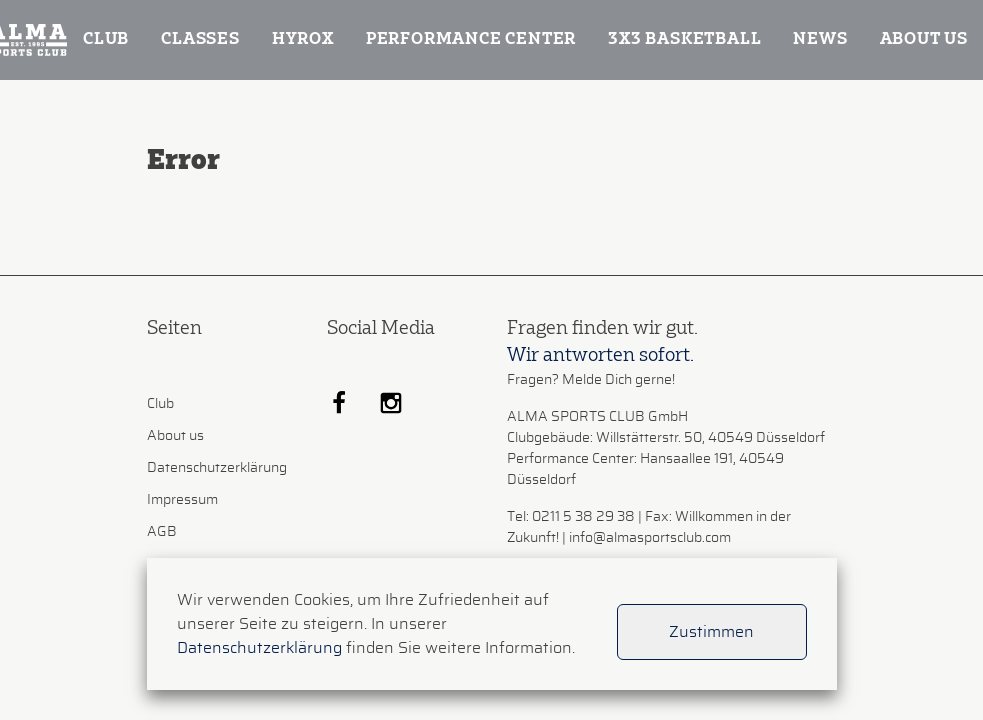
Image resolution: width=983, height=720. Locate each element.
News (820, 40)
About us (924, 40)
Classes (200, 40)
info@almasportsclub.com (650, 538)
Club (106, 40)
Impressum (182, 500)
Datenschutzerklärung (217, 468)
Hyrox (303, 40)
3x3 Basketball (684, 40)
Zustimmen (711, 632)
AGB (162, 532)
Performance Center (471, 40)
